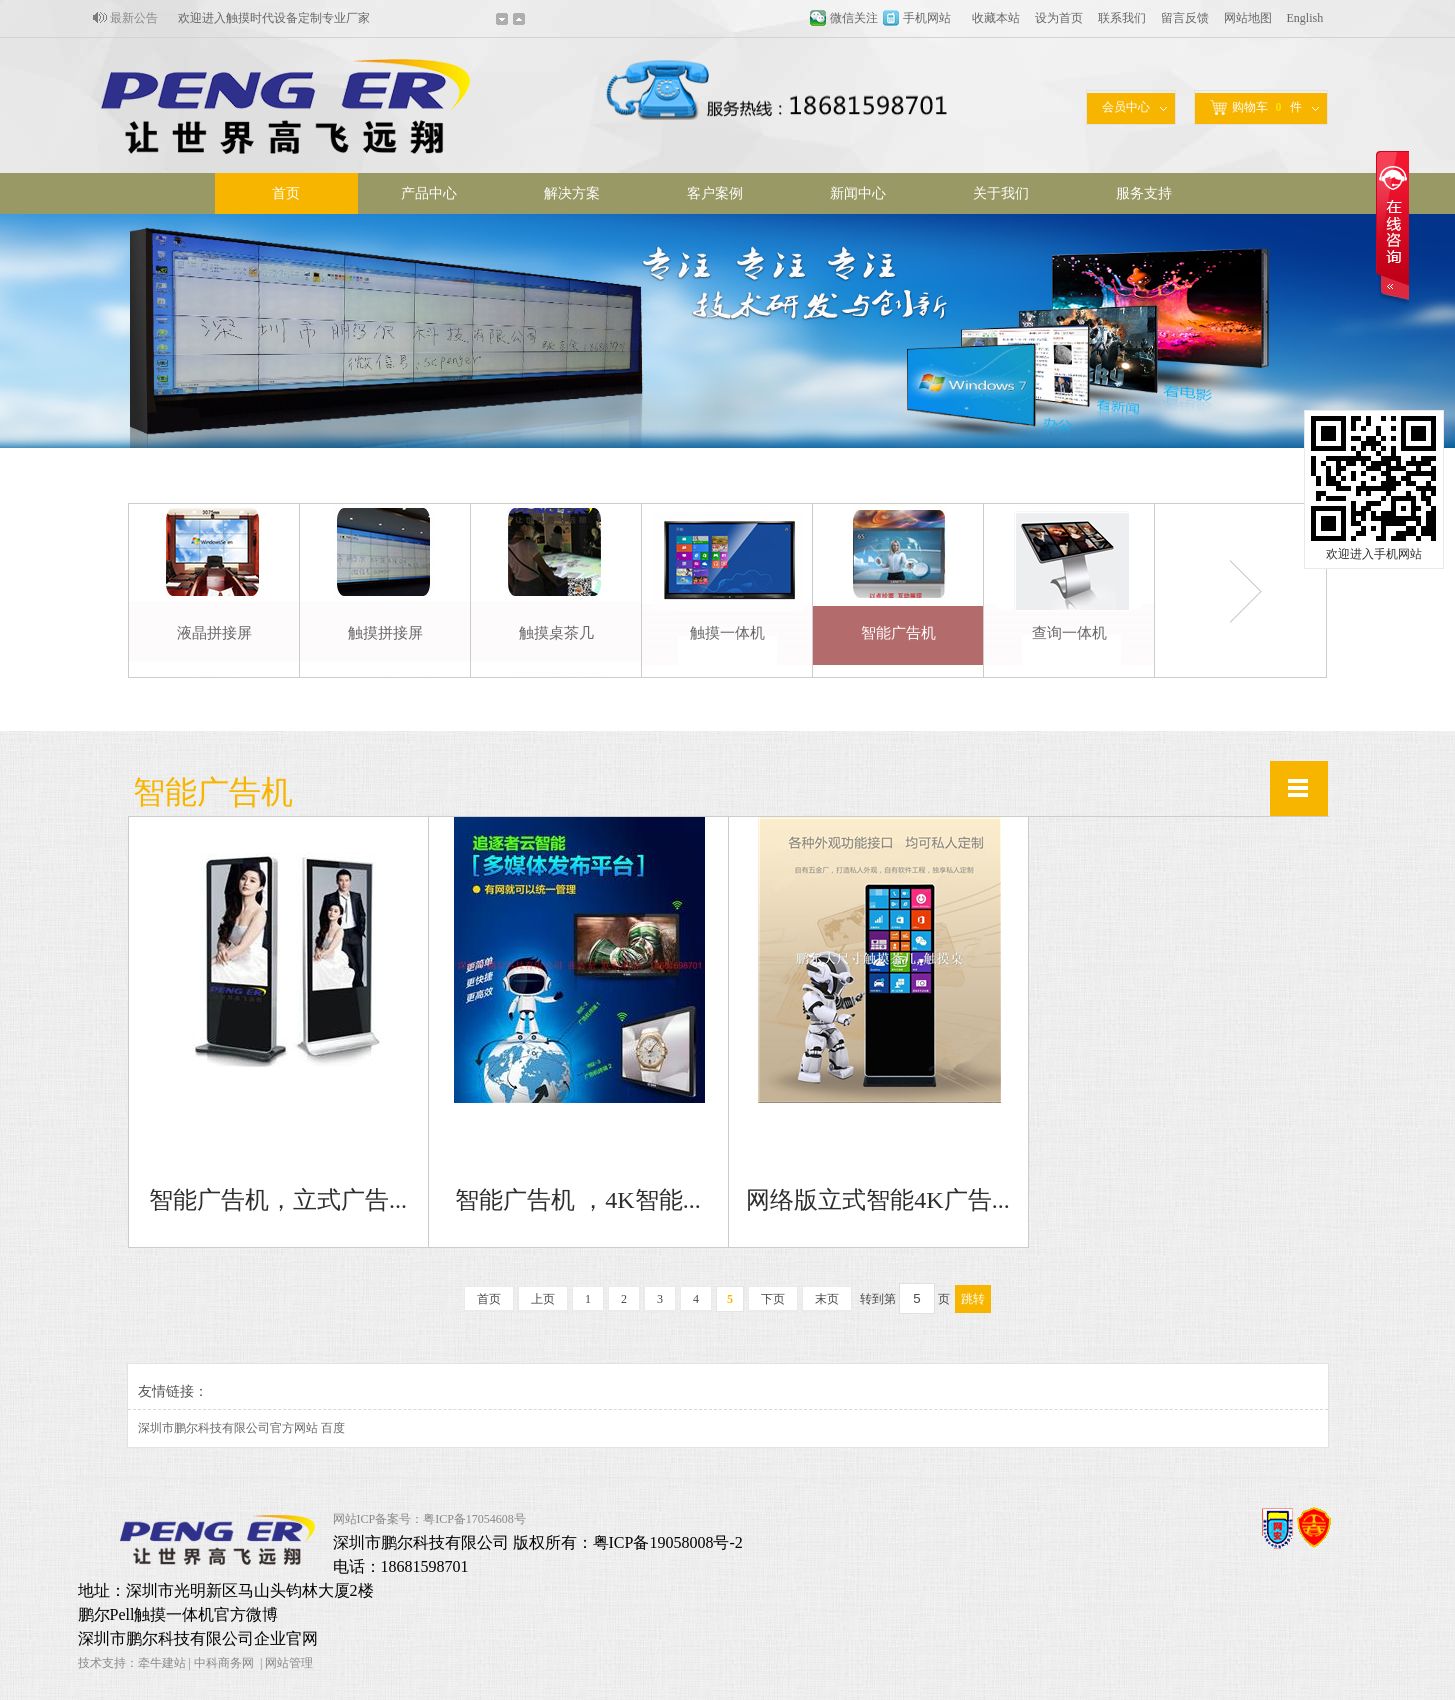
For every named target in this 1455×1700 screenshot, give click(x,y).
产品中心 (429, 193)
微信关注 (854, 18)
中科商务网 (224, 1663)
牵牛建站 (162, 1663)
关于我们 (1001, 193)
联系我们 (1122, 18)
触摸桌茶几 (556, 633)
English (1305, 18)
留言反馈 (1185, 18)
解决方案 (572, 193)
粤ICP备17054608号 (474, 1519)
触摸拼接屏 (385, 633)
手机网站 (927, 18)
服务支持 (1144, 193)
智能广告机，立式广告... (278, 1200)
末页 (827, 1299)
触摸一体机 (727, 633)
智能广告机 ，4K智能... (577, 1200)
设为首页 (1059, 18)
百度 (333, 1428)
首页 (286, 193)
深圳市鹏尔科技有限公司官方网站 (228, 1428)
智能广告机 (898, 633)
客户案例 (715, 193)
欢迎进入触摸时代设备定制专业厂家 (274, 18)
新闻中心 (858, 193)
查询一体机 (1069, 633)
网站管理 (289, 1663)
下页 (773, 1299)
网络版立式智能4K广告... (877, 1200)
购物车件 (1256, 107)
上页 (543, 1299)
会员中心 (1126, 107)
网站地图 (1248, 18)
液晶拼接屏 (214, 633)
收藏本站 (996, 18)
